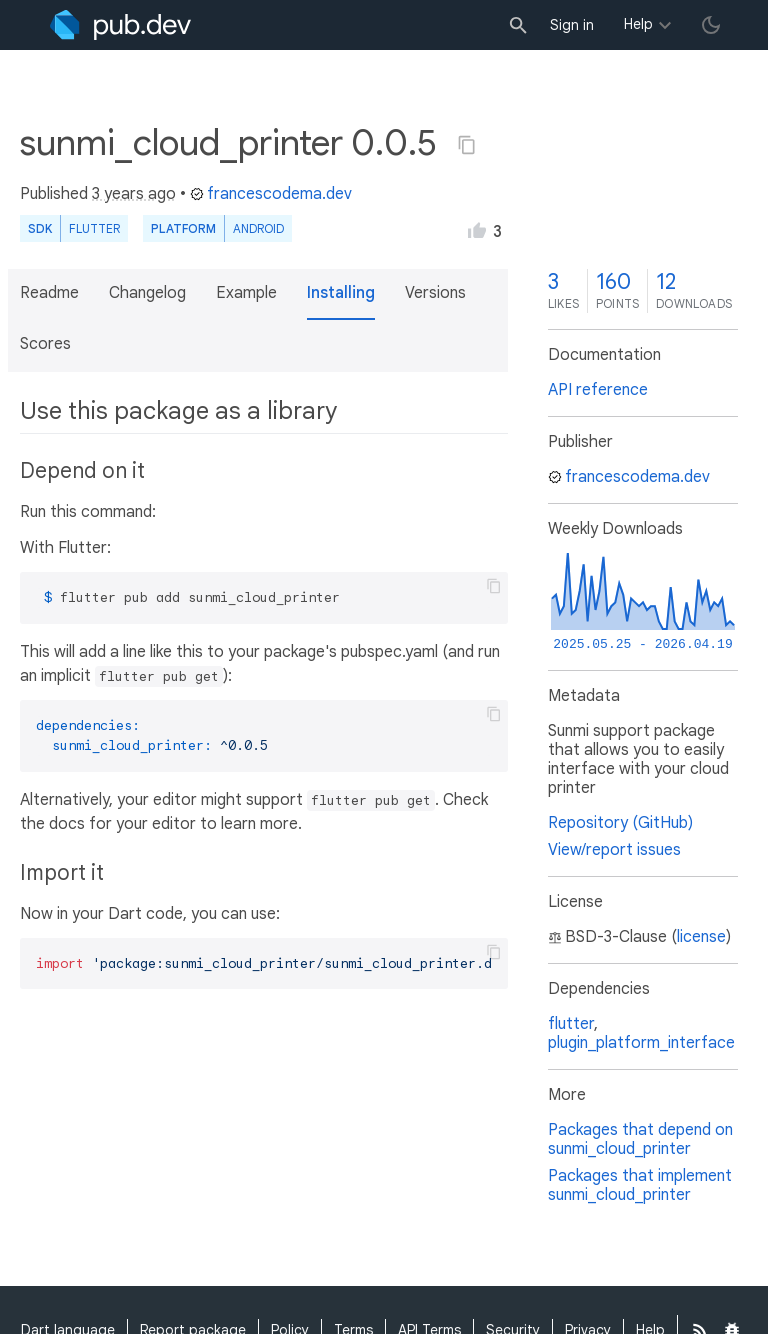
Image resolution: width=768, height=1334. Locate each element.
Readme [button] (49, 293)
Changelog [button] (147, 293)
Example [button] (246, 293)
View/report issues (614, 850)
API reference (598, 390)
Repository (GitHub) (620, 823)
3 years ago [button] (134, 194)
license (701, 937)
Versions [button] (435, 293)
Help (638, 24)
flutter (571, 1024)
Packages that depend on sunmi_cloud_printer (640, 1139)
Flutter (94, 228)
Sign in (572, 25)
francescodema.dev (271, 194)
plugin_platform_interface (641, 1043)
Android (258, 228)
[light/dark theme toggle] (711, 25)
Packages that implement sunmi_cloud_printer (640, 1185)
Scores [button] (45, 344)
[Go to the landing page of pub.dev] (120, 25)
